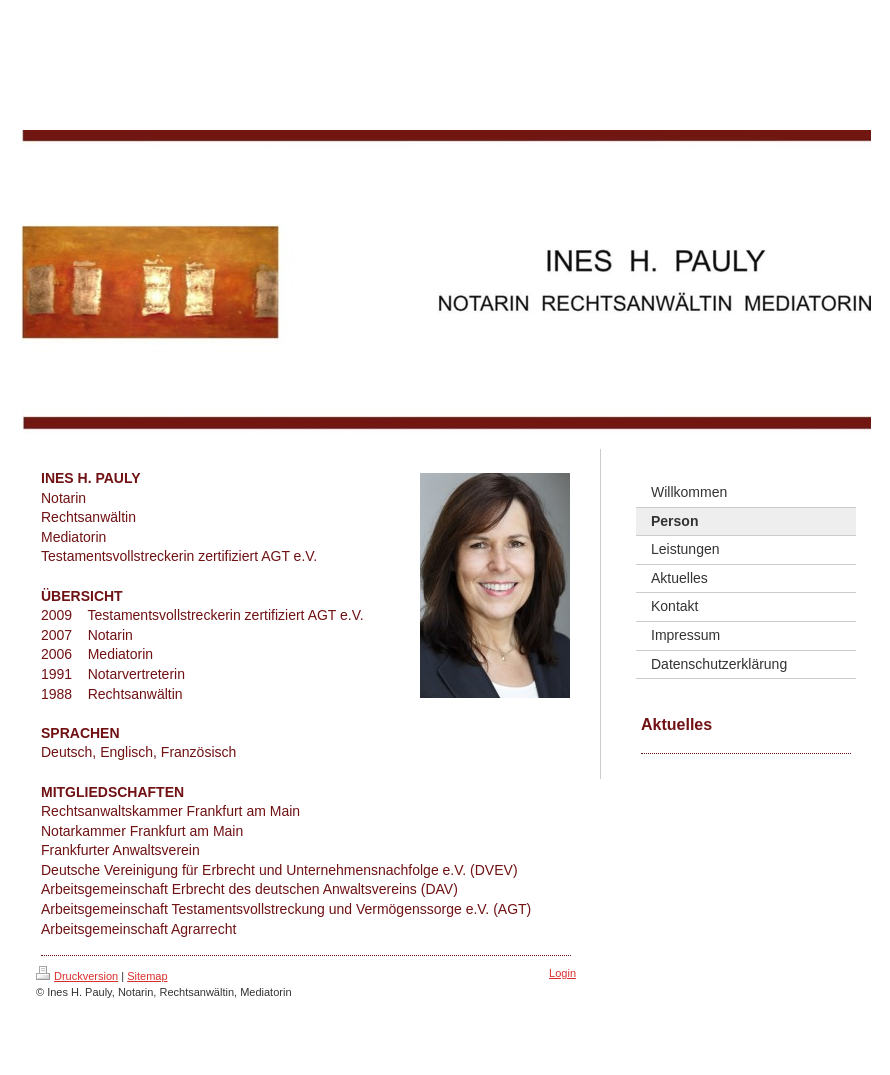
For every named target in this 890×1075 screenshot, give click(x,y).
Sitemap (147, 976)
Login (562, 973)
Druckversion (77, 976)
